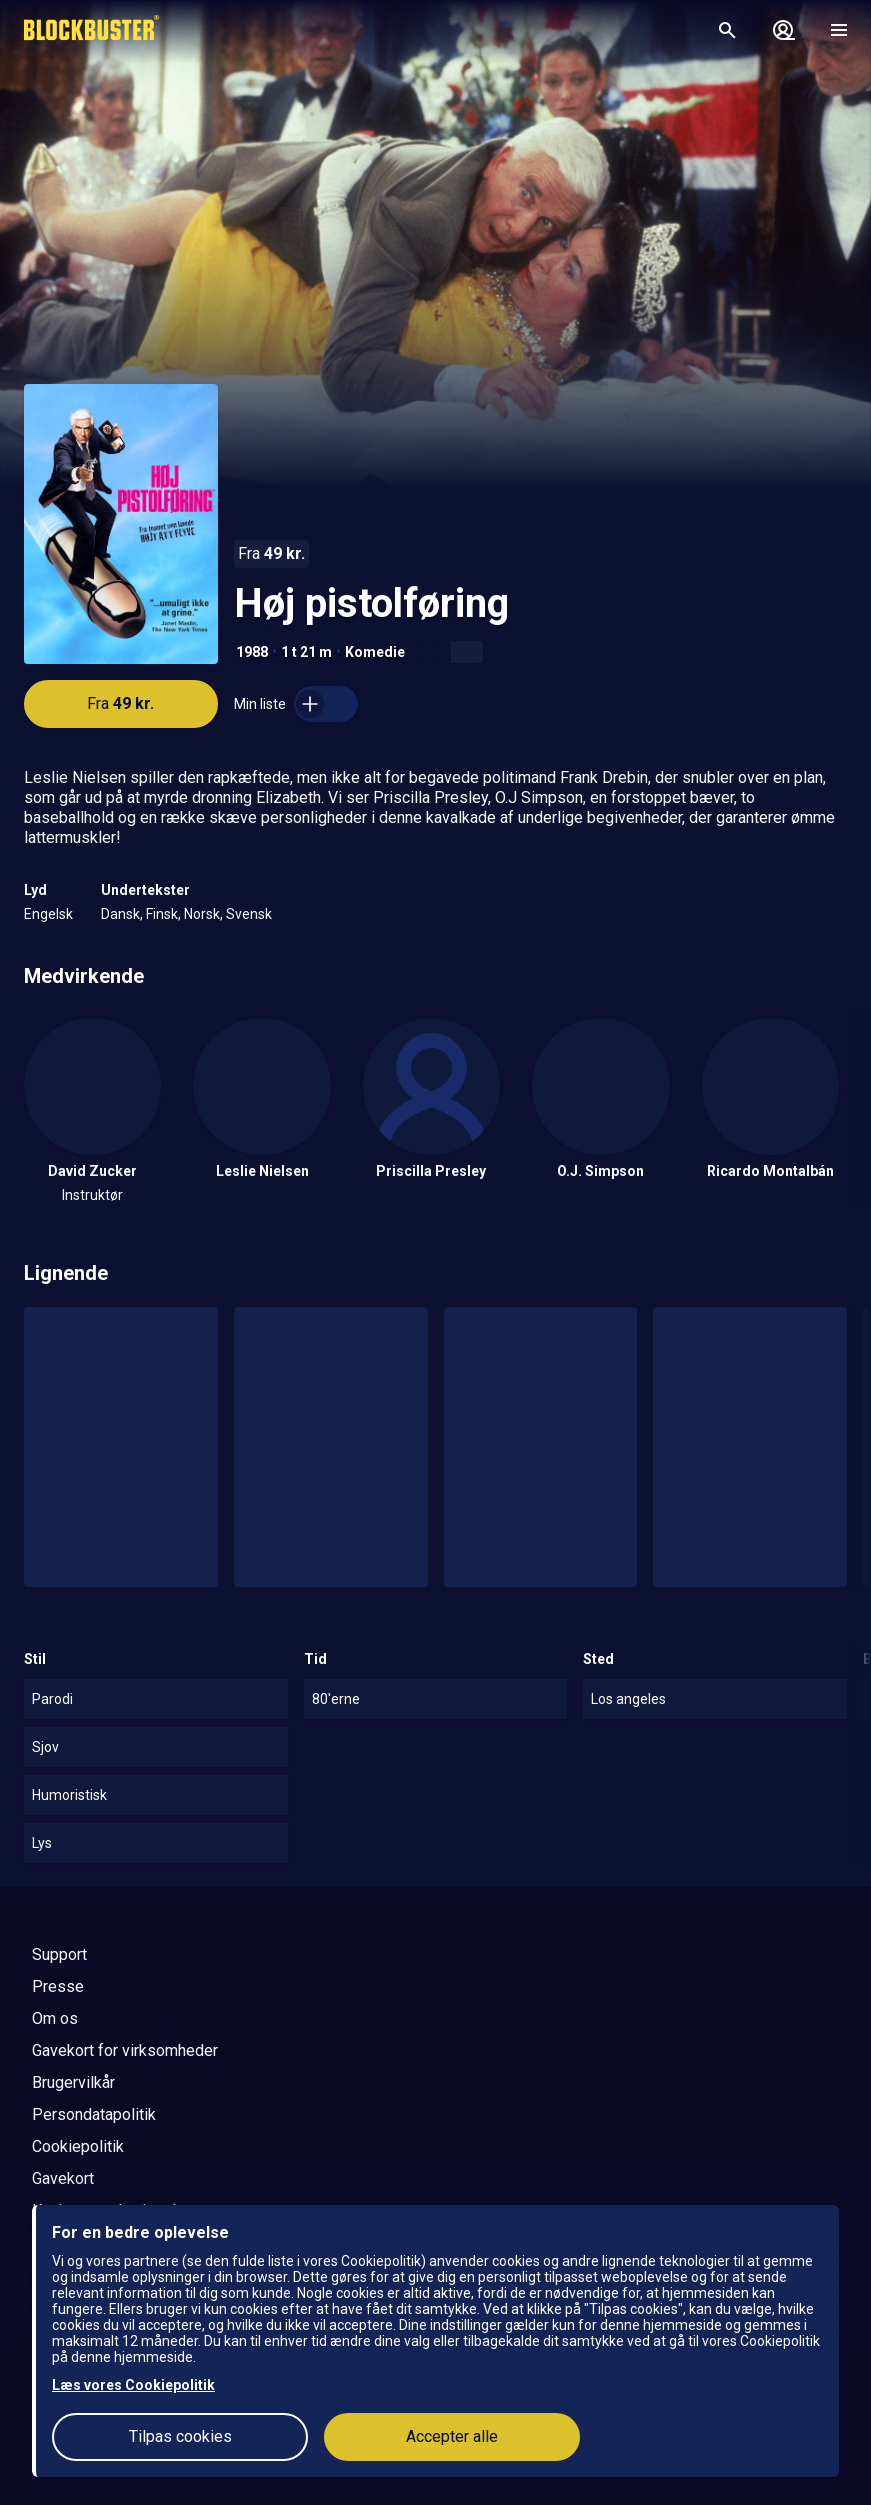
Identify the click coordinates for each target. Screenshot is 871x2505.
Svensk (249, 914)
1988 (252, 652)
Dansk (120, 914)
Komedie (375, 652)
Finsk (162, 914)
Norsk (202, 914)
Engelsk (48, 914)
